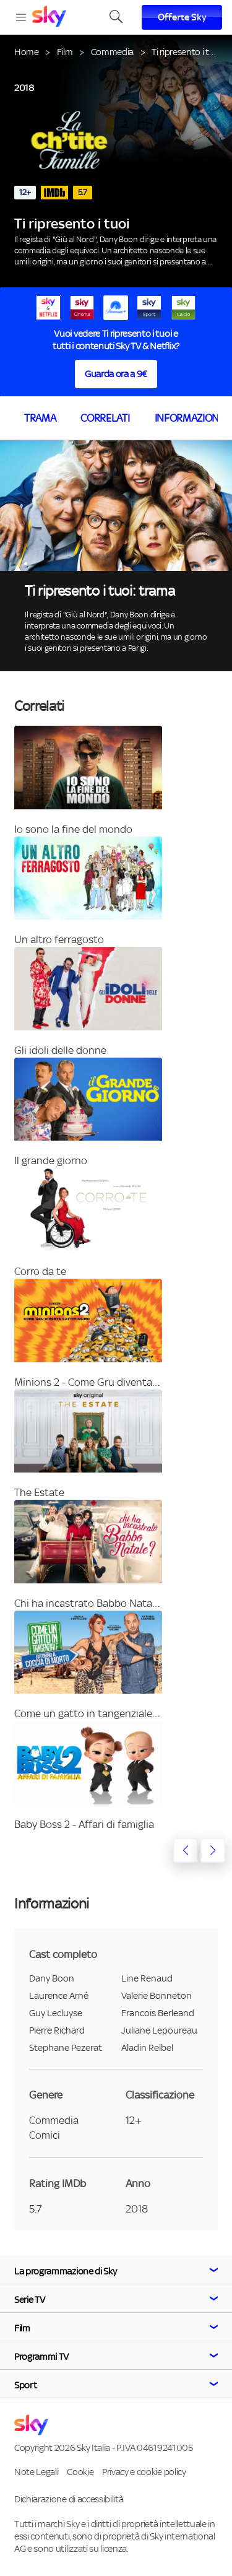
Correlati (104, 418)
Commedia (112, 51)
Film (65, 51)
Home (26, 51)
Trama (40, 418)
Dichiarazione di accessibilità (68, 2499)
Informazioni (188, 418)
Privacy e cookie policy (144, 2471)
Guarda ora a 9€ (116, 373)
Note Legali (36, 2471)
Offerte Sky (182, 17)
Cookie (80, 2471)
